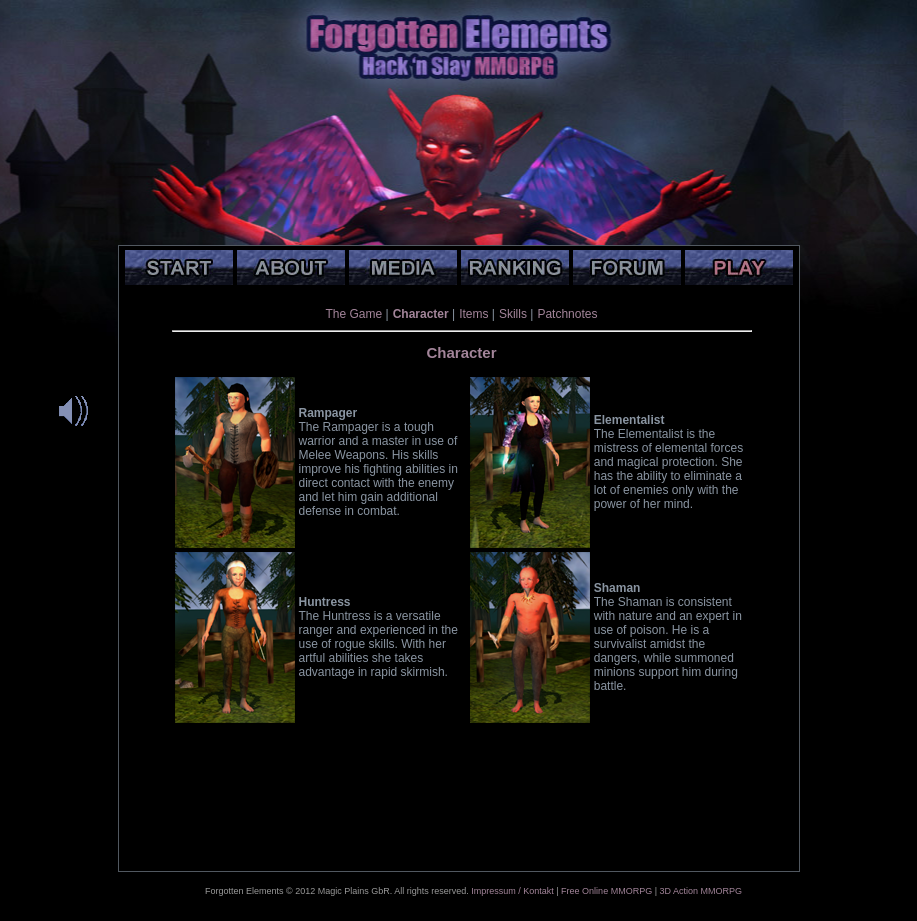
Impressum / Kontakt (512, 891)
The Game (354, 314)
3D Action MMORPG (700, 891)
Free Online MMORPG (606, 891)
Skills (513, 314)
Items (473, 314)
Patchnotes (567, 314)
